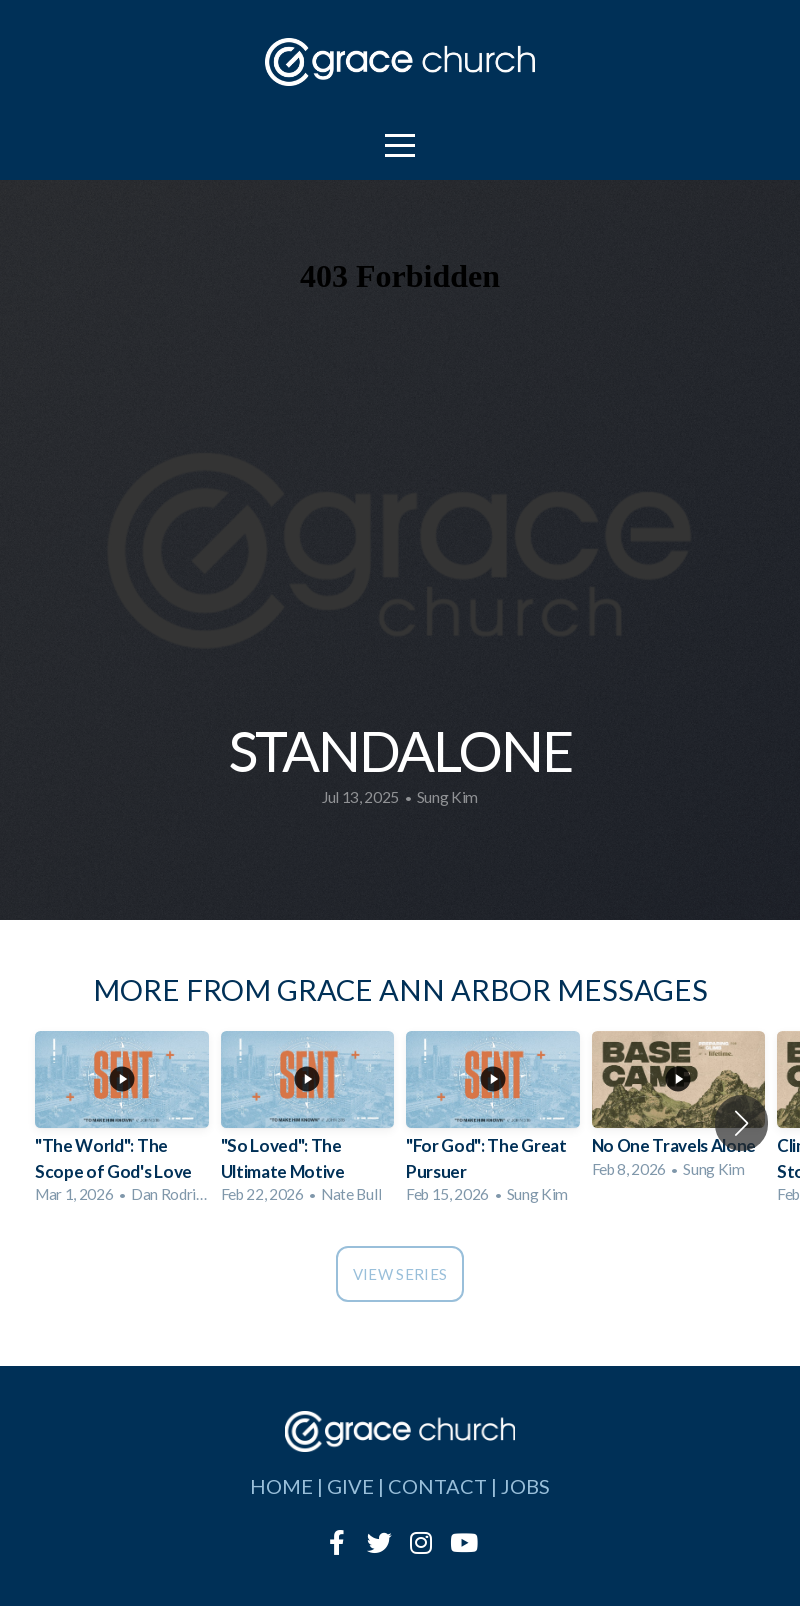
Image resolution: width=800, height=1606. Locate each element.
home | (288, 1486)
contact (437, 1486)
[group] (122, 1124)
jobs (525, 1486)
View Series (400, 1274)
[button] (741, 1123)
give (350, 1486)
